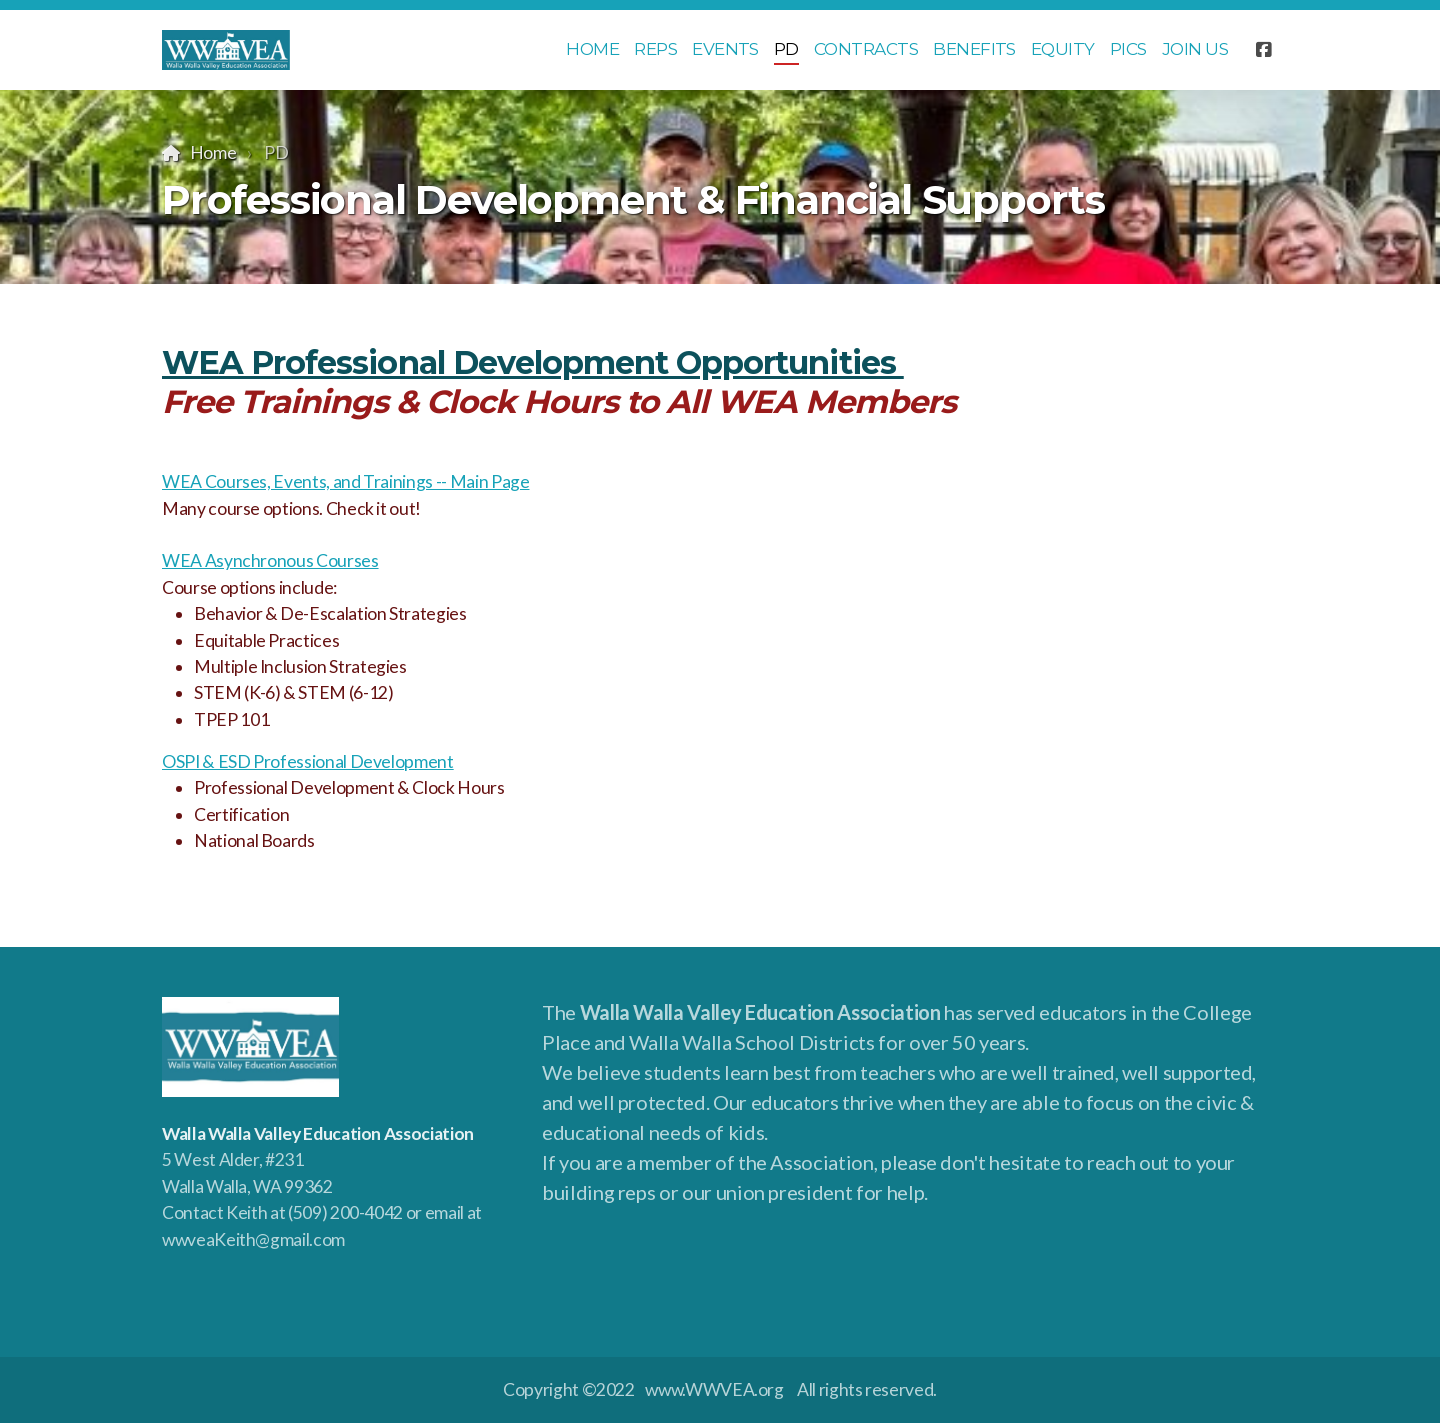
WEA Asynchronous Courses (270, 560)
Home (213, 152)
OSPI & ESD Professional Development (308, 761)
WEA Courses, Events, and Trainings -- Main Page (345, 481)
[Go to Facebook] (1263, 50)
